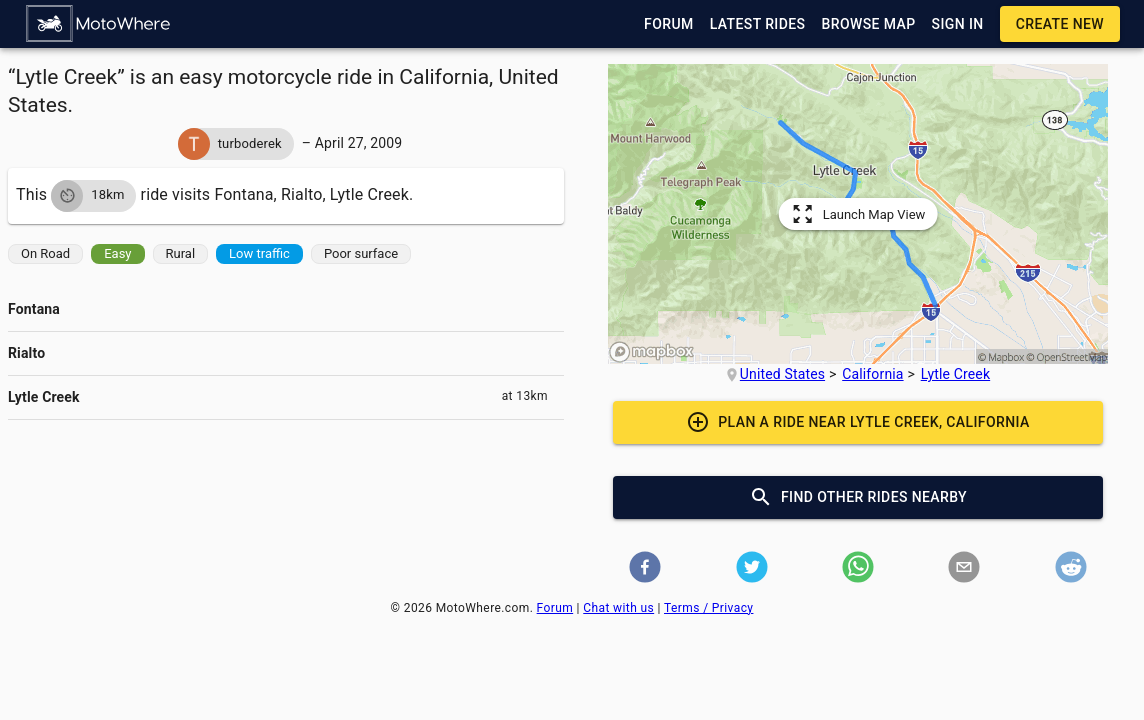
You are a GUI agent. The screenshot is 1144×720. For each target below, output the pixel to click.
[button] (99, 24)
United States (782, 374)
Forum (555, 608)
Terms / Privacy (708, 608)
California (872, 374)
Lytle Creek (955, 374)
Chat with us (618, 608)
